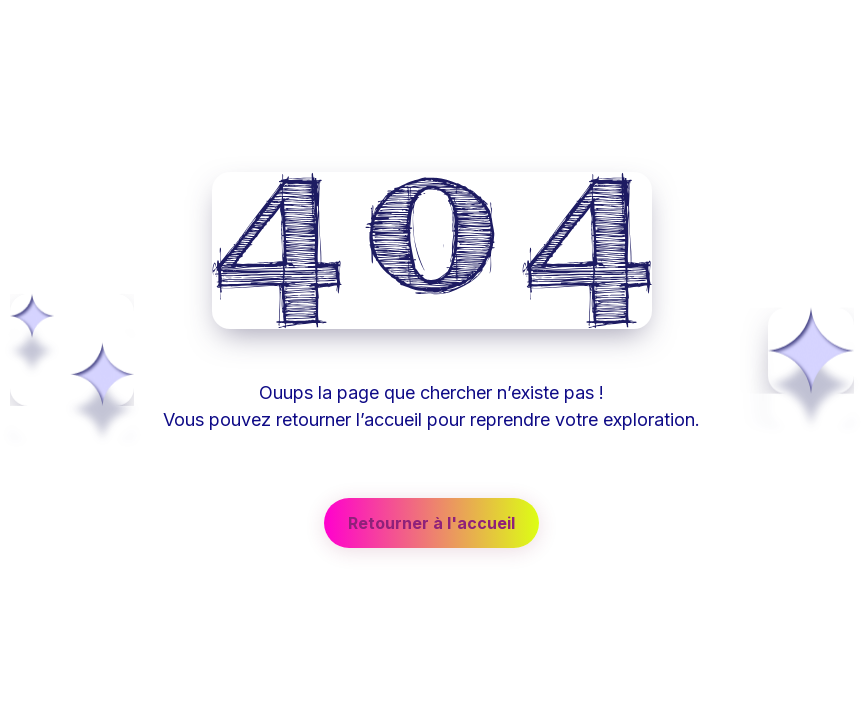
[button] (431, 523)
